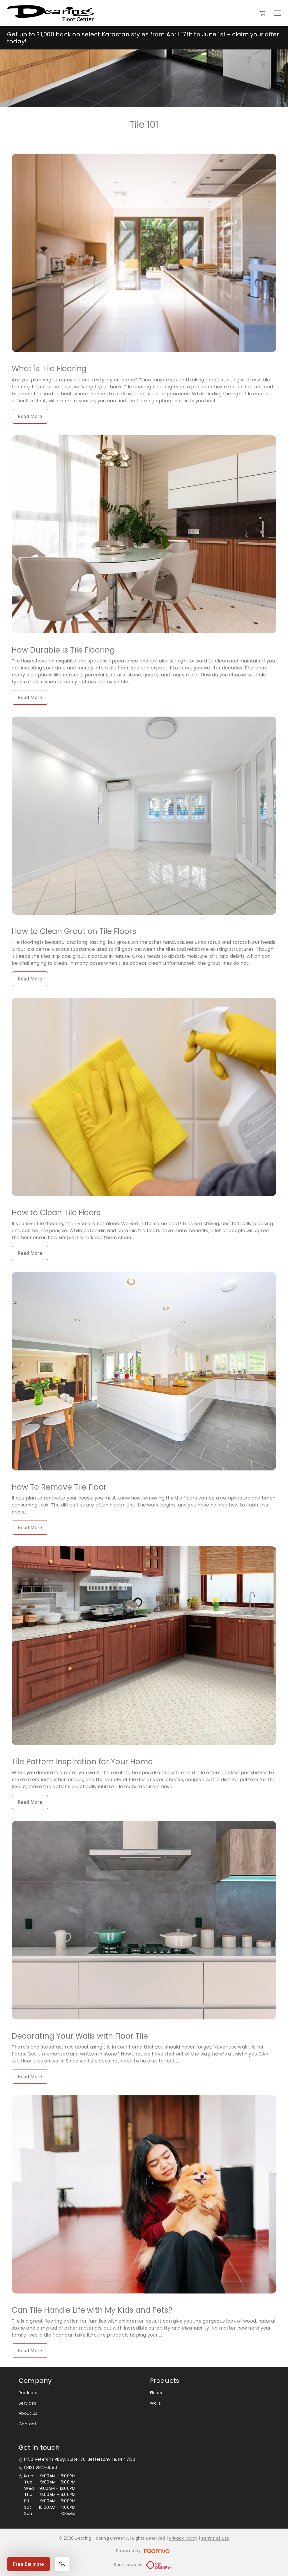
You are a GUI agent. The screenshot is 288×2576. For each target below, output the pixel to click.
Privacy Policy (183, 2538)
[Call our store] (62, 2564)
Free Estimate (28, 2564)
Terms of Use (215, 2538)
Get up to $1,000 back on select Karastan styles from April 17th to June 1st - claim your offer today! (143, 37)
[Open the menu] (277, 13)
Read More (30, 416)
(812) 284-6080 (40, 2467)
